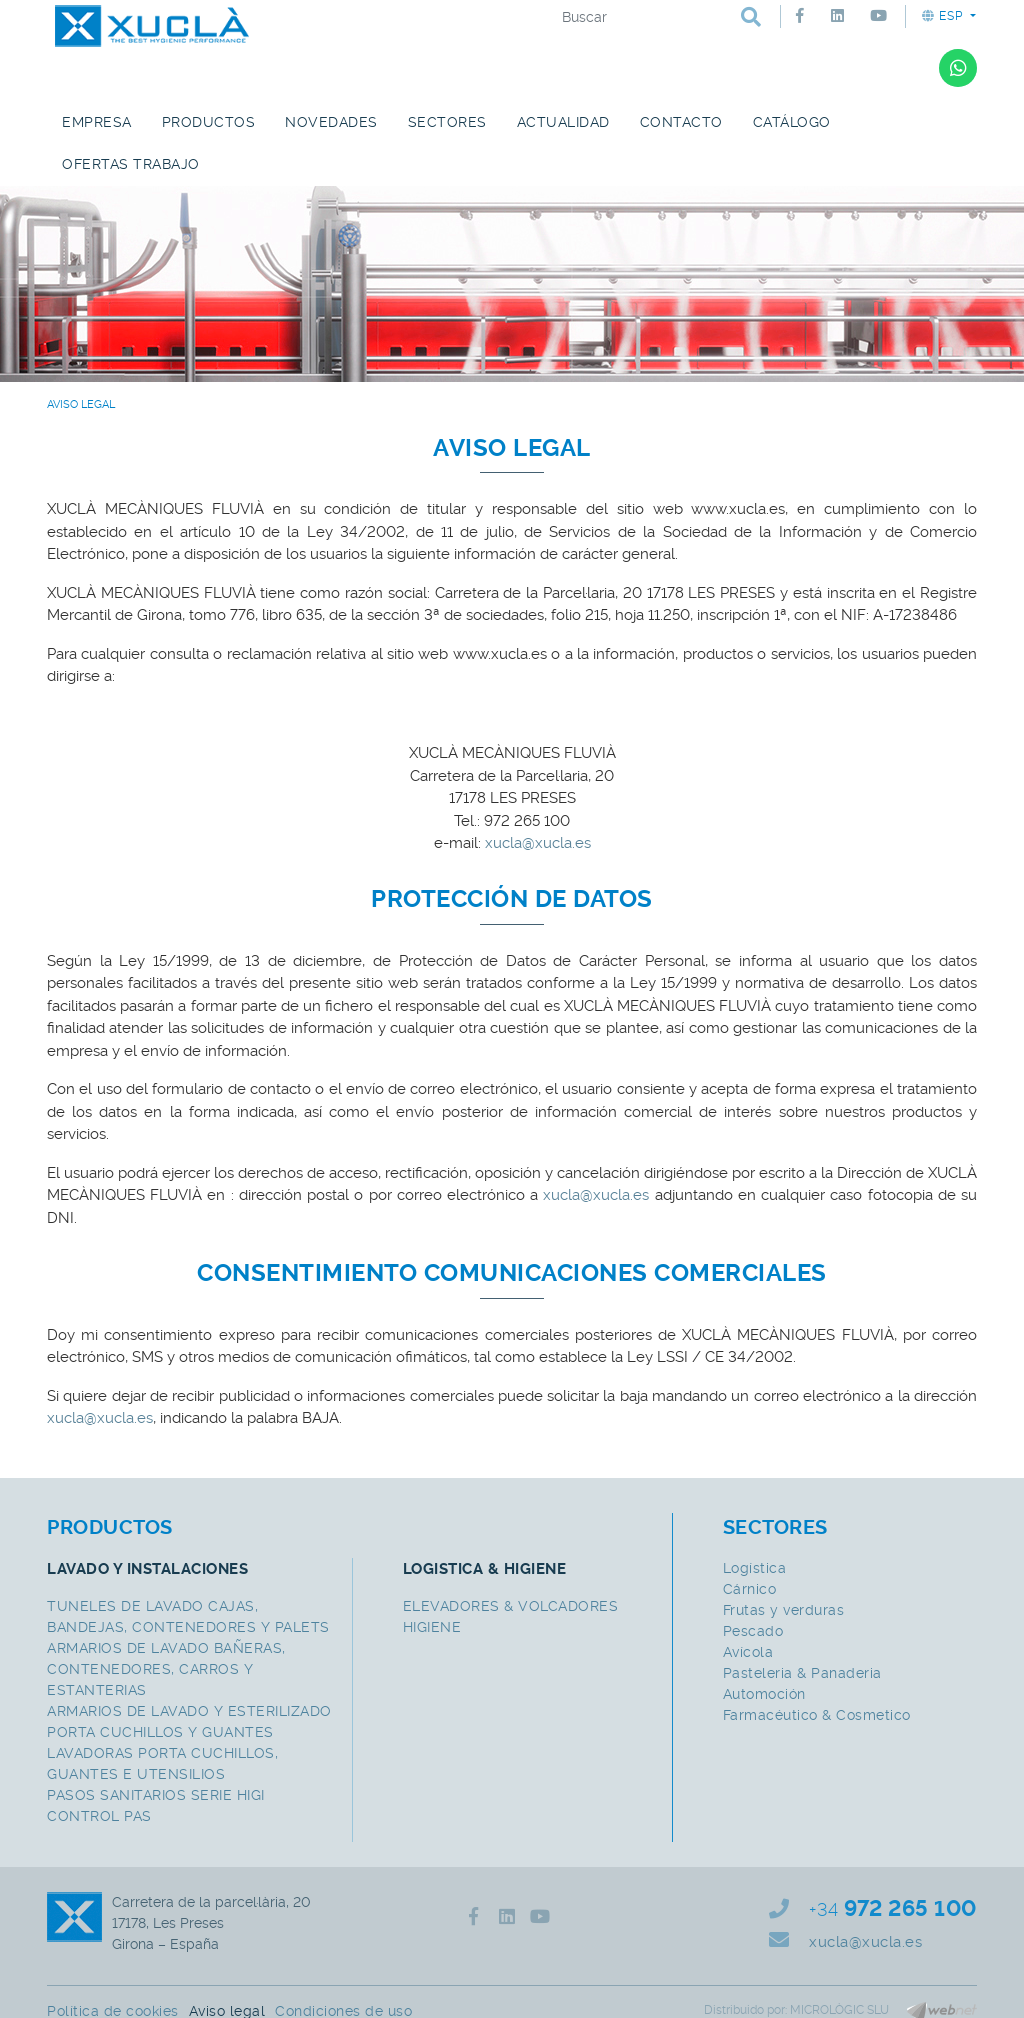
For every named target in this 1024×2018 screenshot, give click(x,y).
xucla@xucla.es (538, 843)
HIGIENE (432, 1627)
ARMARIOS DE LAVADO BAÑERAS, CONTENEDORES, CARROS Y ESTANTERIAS (166, 1669)
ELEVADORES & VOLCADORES (511, 1606)
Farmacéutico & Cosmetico (817, 1715)
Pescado (753, 1631)
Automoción (764, 1694)
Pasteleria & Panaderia (802, 1673)
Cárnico (750, 1589)
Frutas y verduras (784, 1610)
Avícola (748, 1652)
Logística (755, 1568)
